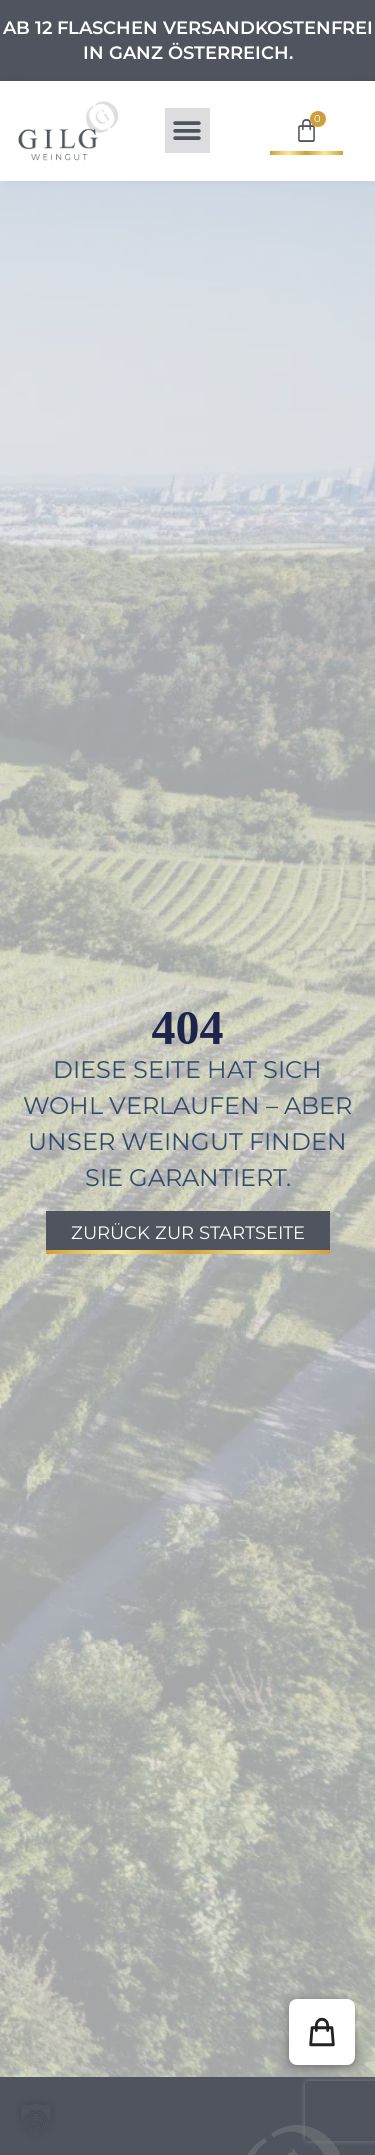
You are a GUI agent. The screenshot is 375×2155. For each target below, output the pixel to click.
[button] (187, 130)
